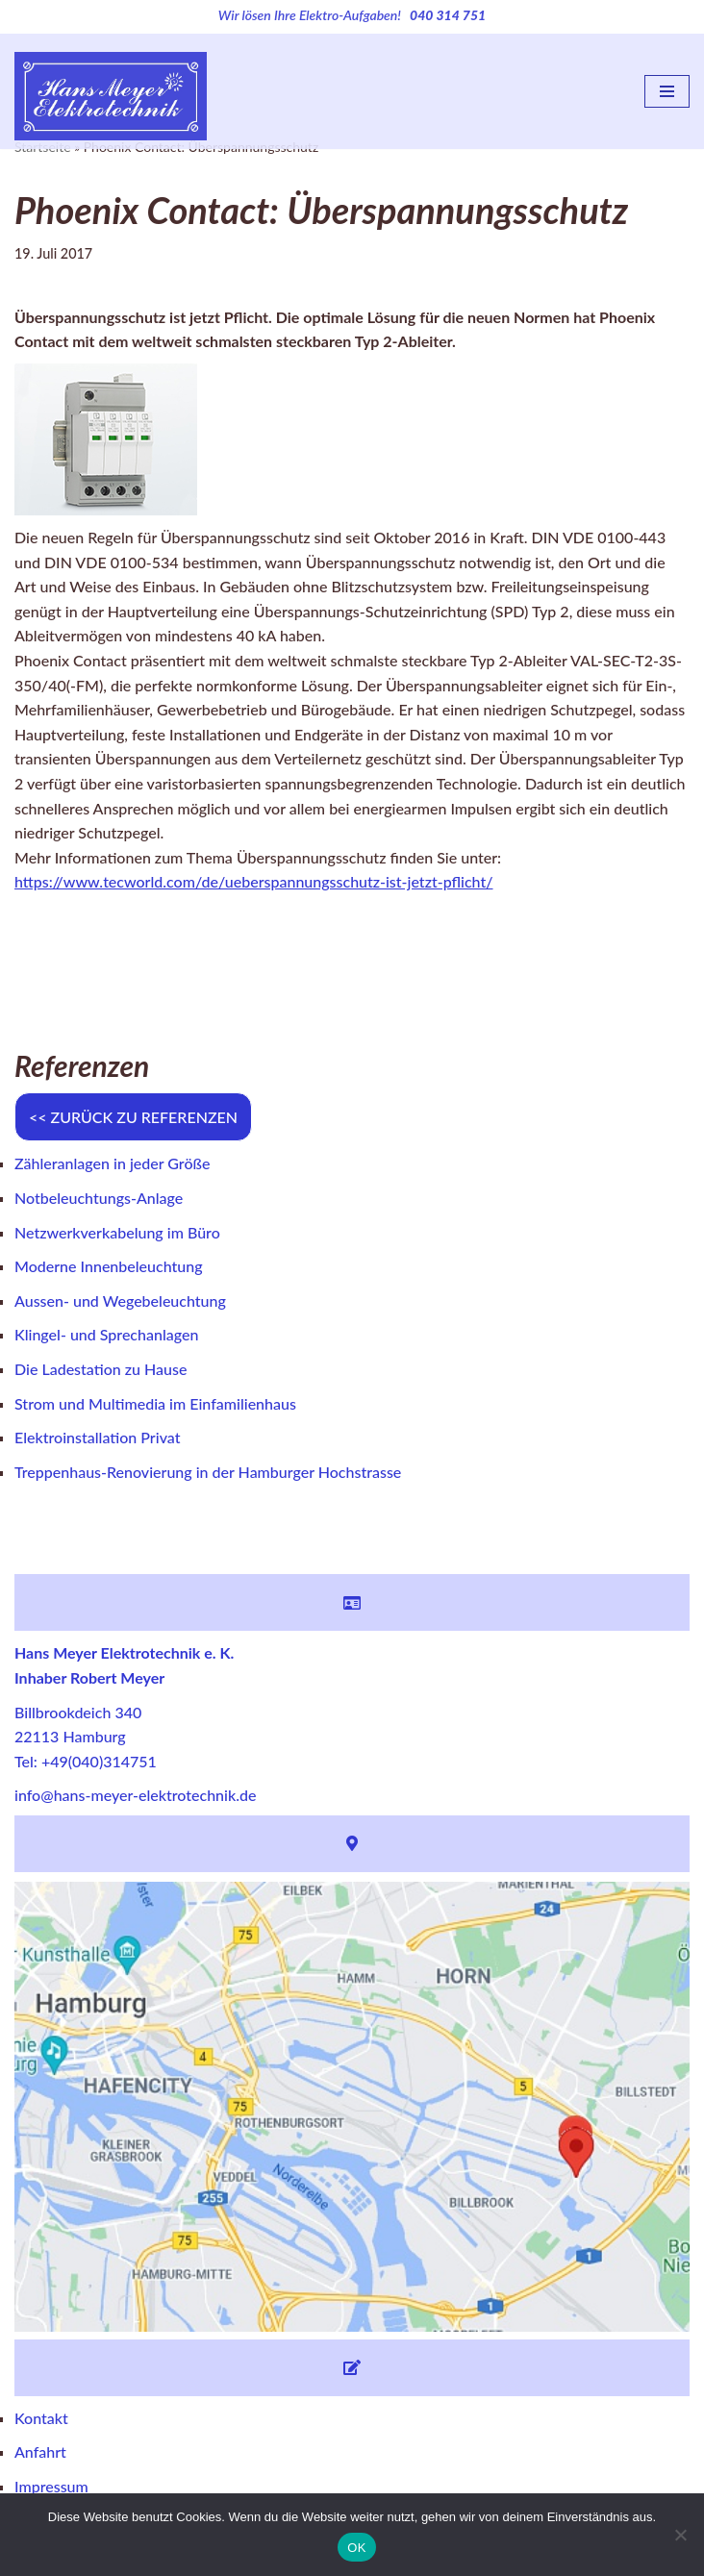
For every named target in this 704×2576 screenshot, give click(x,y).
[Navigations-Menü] (667, 91)
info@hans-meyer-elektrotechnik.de (135, 1795)
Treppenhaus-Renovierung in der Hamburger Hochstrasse (207, 1472)
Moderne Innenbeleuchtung (108, 1266)
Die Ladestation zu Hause (100, 1369)
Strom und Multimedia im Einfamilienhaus (155, 1403)
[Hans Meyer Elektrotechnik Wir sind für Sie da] (110, 91)
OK (356, 2547)
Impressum (51, 2486)
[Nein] (680, 2534)
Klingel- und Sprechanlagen (106, 1334)
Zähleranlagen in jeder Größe (112, 1163)
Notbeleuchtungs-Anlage (98, 1197)
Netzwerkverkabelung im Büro (117, 1232)
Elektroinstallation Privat (97, 1437)
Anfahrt (40, 2451)
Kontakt (41, 2418)
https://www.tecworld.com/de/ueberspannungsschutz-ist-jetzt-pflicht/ (253, 881)
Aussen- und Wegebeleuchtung (120, 1300)
